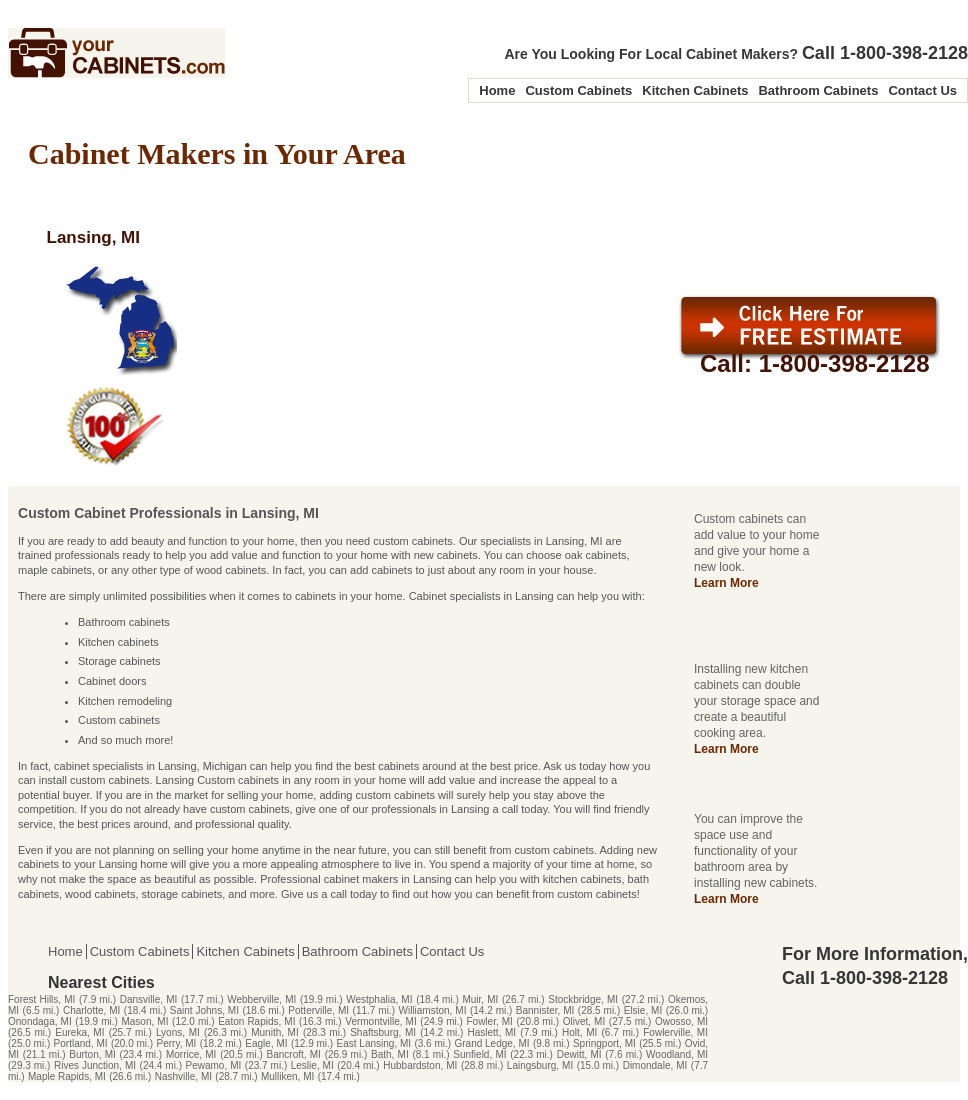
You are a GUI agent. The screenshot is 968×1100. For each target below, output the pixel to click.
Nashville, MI (183, 1076)
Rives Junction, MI (95, 1065)
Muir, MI (480, 999)
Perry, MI (177, 1043)
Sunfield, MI (479, 1054)
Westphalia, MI (379, 999)
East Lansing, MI (374, 1043)
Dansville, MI (149, 999)
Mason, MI (144, 1021)
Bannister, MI (545, 1010)
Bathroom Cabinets (818, 90)
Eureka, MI (79, 1032)
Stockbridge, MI (583, 999)
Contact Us (922, 90)
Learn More (726, 583)
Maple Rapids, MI (67, 1076)
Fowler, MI (489, 1021)
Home (497, 90)
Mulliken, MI (287, 1076)
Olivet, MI (584, 1021)
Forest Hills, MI (41, 999)
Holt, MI (579, 1032)
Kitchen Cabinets (695, 90)
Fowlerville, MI (675, 1032)
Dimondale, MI (655, 1065)
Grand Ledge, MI (491, 1043)
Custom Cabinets (578, 90)
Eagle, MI (266, 1043)
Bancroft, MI (294, 1054)
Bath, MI (390, 1054)
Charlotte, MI (91, 1010)
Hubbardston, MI (420, 1065)
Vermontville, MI (380, 1021)
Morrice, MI (191, 1054)
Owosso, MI (681, 1021)
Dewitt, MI (579, 1054)
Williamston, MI (432, 1010)
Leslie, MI (312, 1065)
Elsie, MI (643, 1010)
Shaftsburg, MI (383, 1032)
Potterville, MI (318, 1010)
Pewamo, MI (214, 1065)
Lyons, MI (178, 1032)
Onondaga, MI (40, 1021)
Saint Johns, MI (204, 1010)
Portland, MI (81, 1043)
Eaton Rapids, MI (256, 1021)
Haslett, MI (492, 1032)
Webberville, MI (261, 999)
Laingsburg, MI (540, 1065)
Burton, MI (92, 1054)
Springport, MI (604, 1043)
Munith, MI (275, 1032)
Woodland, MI (677, 1054)
